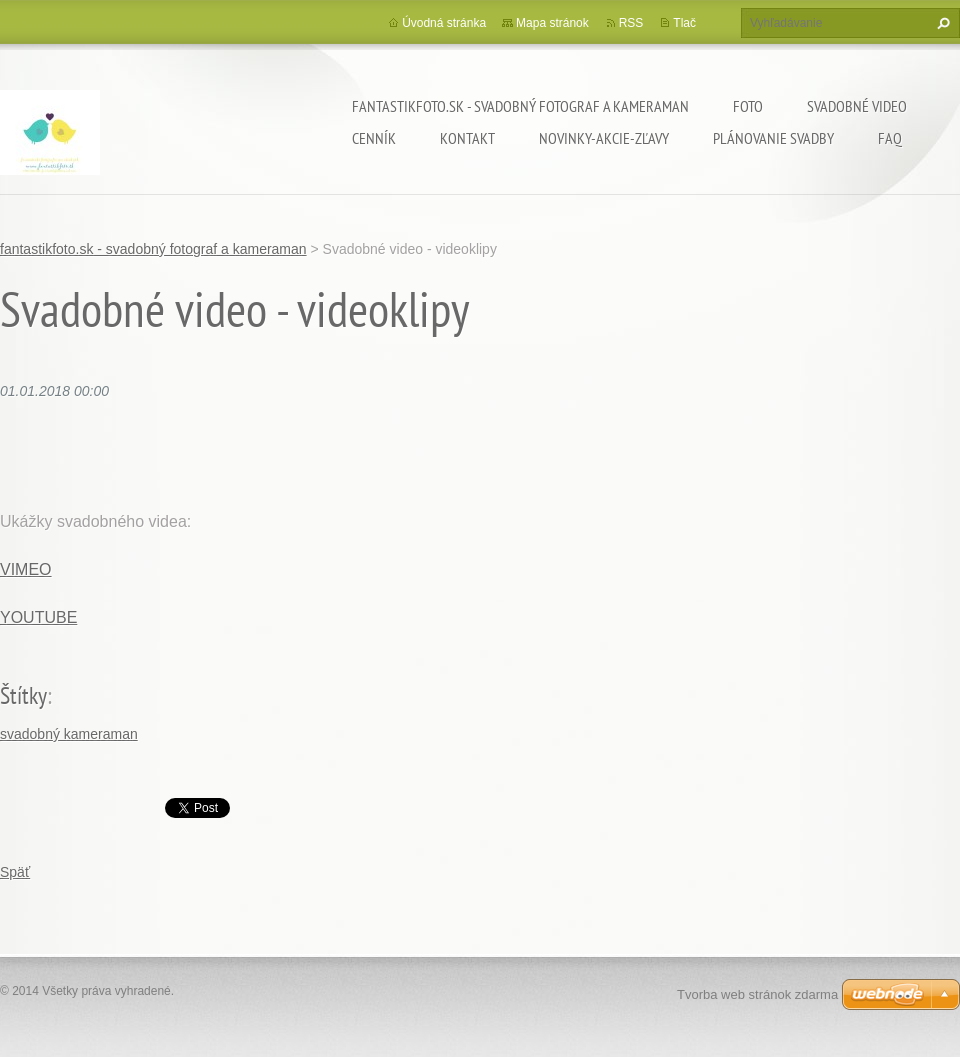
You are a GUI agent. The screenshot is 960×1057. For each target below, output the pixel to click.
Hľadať (941, 23)
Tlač (684, 23)
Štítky (23, 695)
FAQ (890, 138)
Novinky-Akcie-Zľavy (604, 138)
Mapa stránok (552, 23)
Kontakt (467, 138)
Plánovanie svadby (773, 138)
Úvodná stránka (444, 23)
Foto (748, 106)
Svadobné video (857, 106)
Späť (15, 872)
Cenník (374, 138)
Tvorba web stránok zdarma (757, 994)
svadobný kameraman (69, 734)
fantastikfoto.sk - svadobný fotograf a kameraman (520, 106)
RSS (631, 23)
